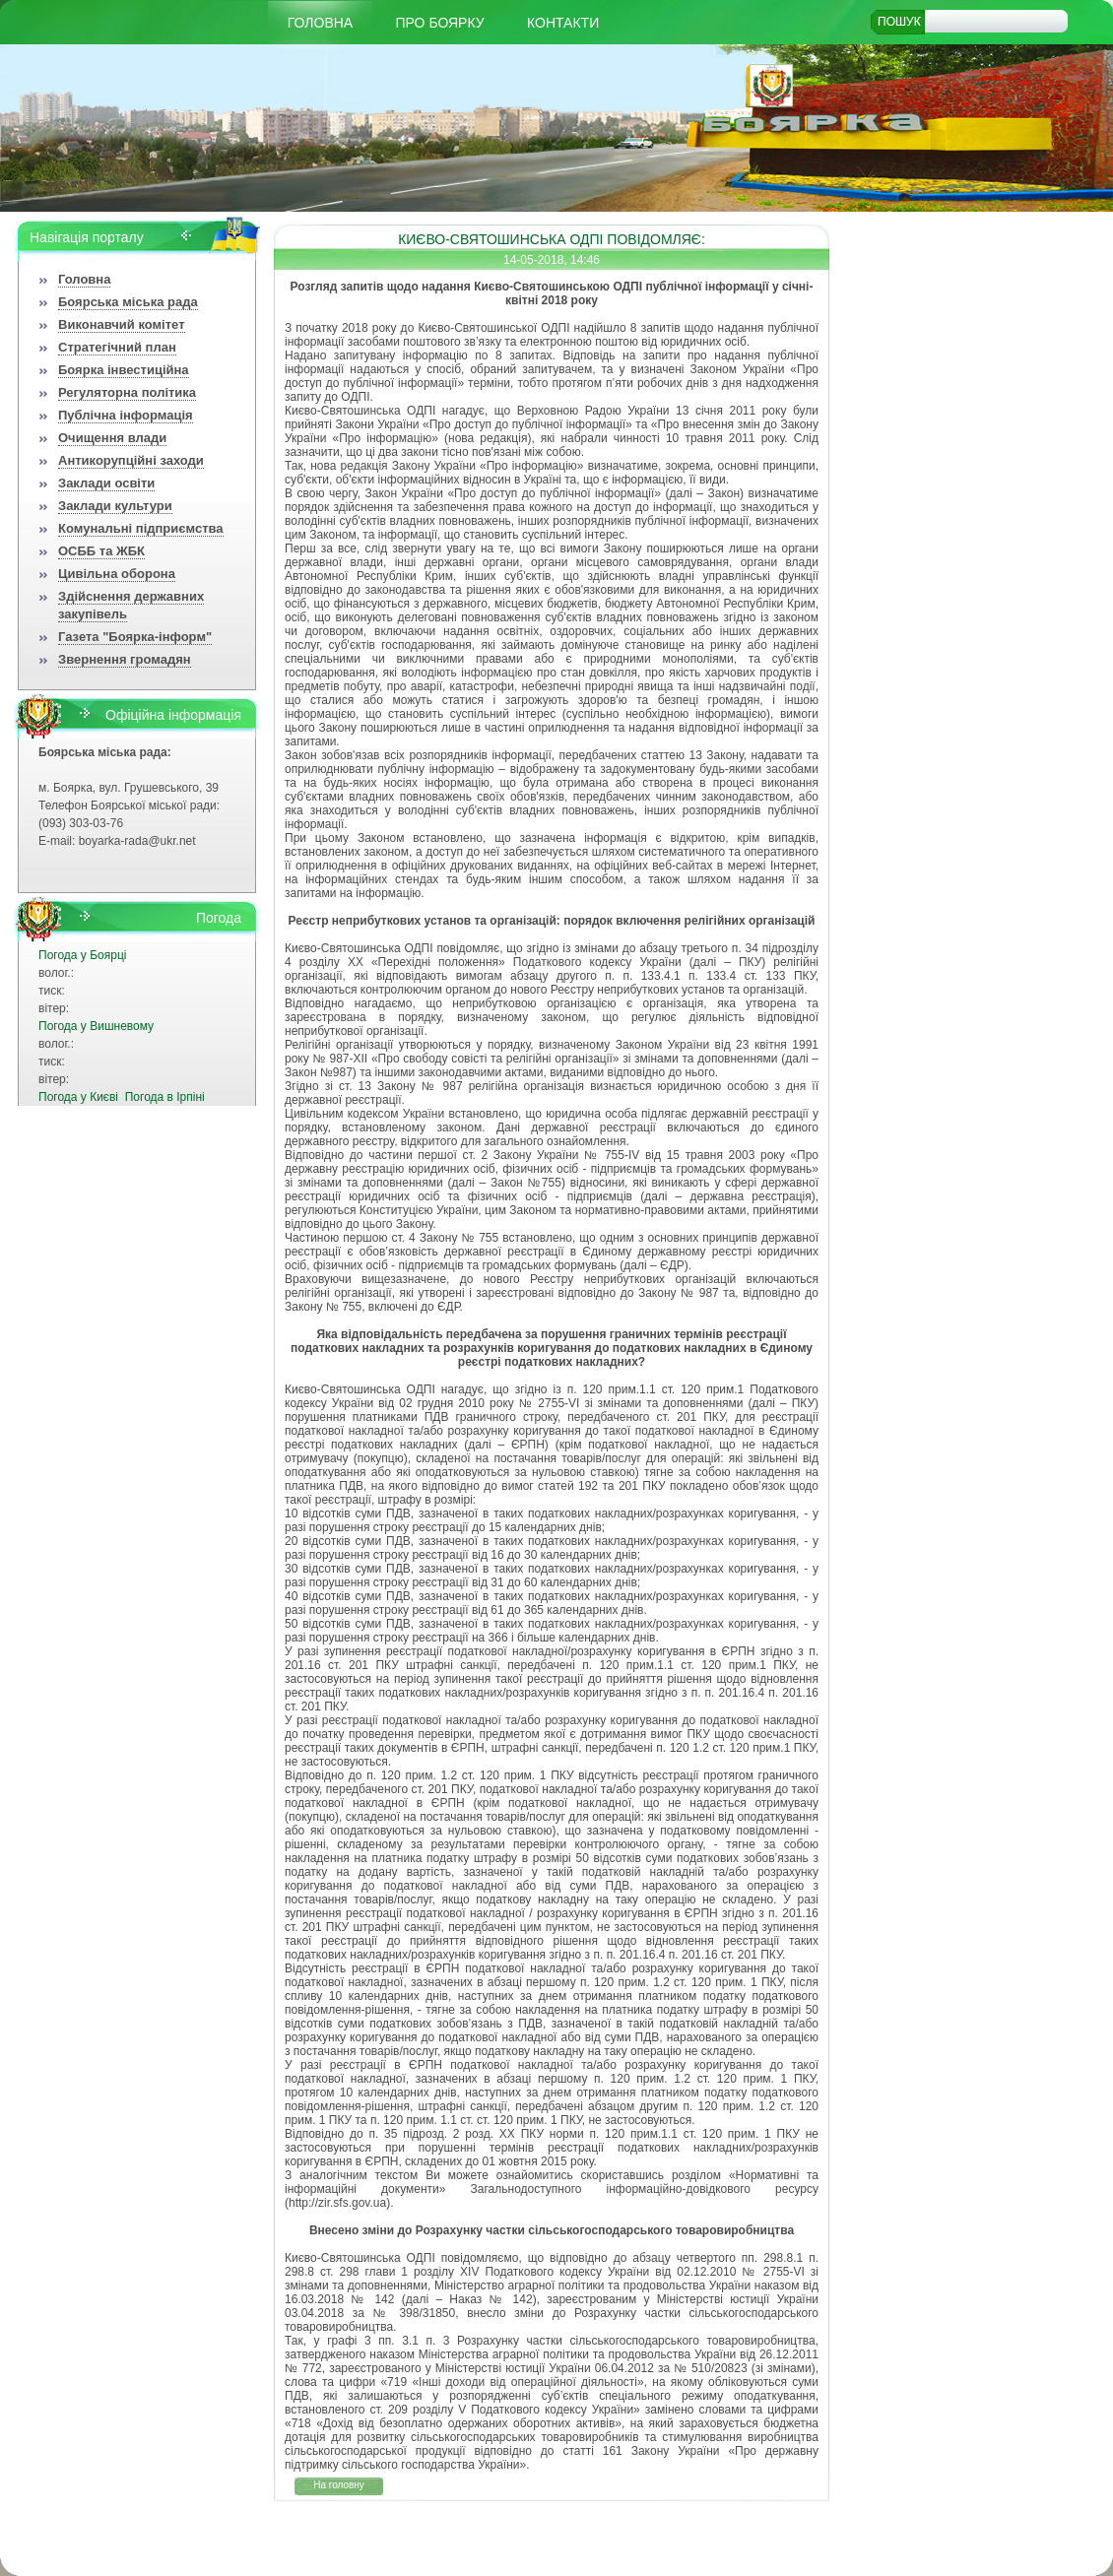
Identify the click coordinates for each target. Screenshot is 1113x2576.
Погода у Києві (78, 1097)
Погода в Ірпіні (165, 1097)
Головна (320, 23)
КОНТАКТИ (563, 23)
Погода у (82, 955)
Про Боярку (440, 23)
